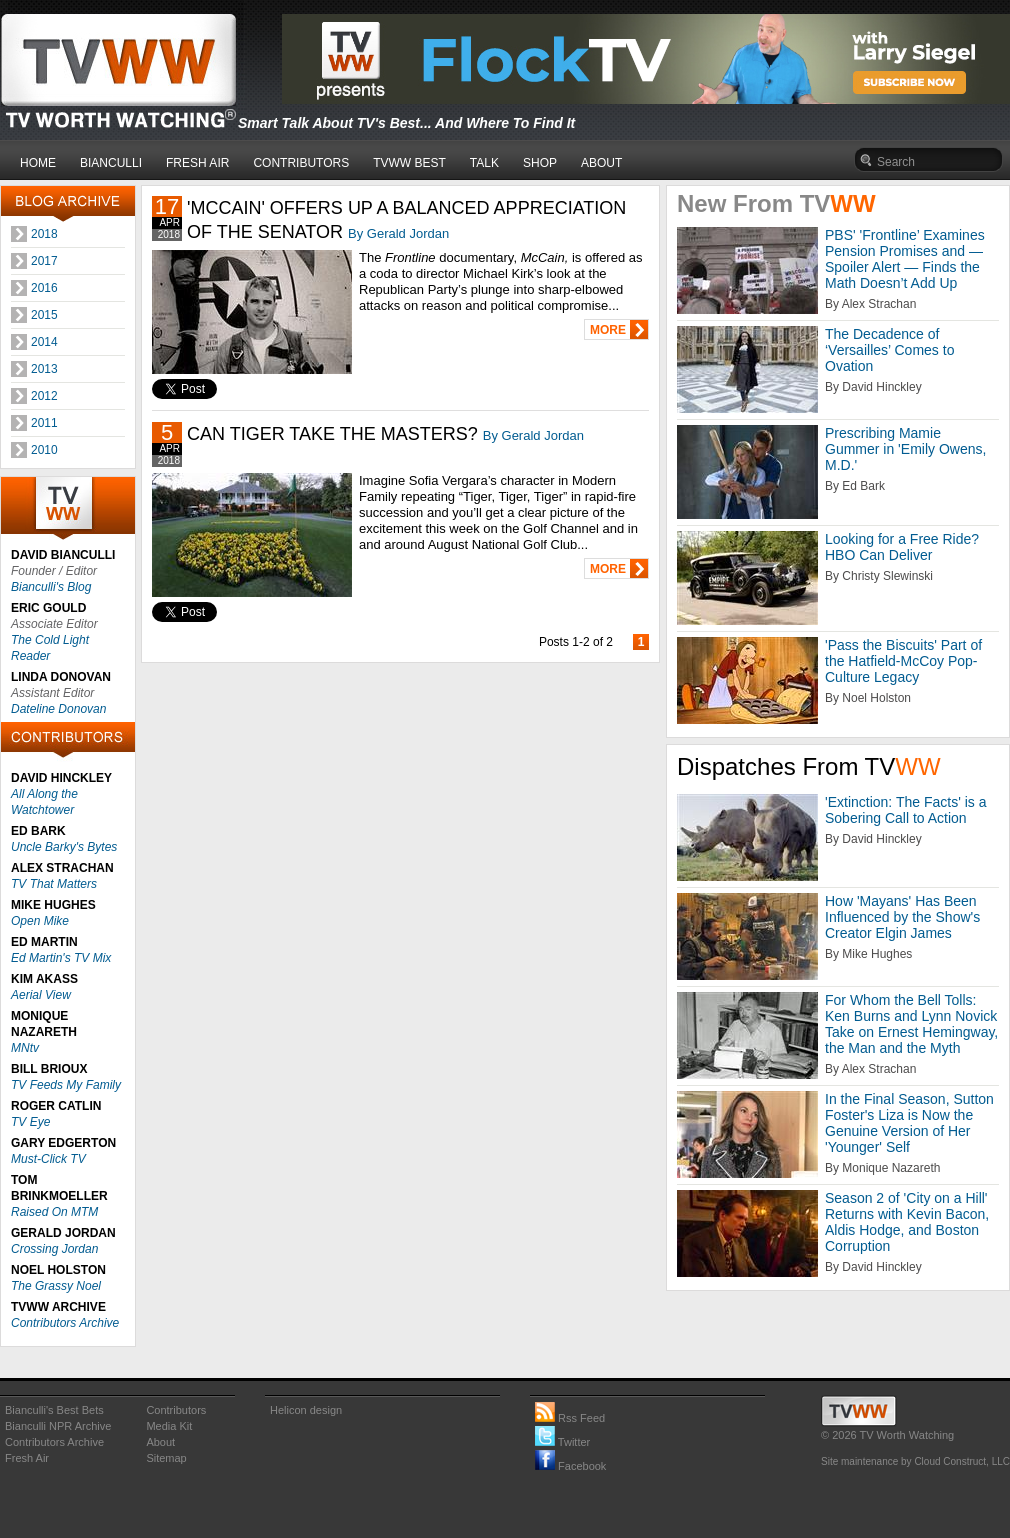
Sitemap (166, 1458)
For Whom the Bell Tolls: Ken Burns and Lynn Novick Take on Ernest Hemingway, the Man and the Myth (911, 1024)
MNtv (25, 1048)
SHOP (540, 163)
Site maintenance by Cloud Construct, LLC (915, 1461)
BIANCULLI (111, 163)
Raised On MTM (54, 1212)
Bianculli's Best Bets (54, 1410)
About (160, 1442)
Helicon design (306, 1410)
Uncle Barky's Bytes (64, 847)
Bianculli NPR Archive (58, 1426)
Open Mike (40, 921)
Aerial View (41, 995)
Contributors (176, 1410)
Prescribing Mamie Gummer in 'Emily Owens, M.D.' (905, 449)
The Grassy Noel (56, 1286)
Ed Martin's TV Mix (61, 958)
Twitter (562, 1442)
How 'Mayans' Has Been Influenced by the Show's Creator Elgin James (902, 917)
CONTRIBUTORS (301, 163)
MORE (608, 330)
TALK (484, 163)
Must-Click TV (48, 1159)
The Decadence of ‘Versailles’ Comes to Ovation (889, 350)
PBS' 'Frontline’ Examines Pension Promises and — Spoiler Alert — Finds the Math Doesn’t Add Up (905, 259)
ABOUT (601, 163)
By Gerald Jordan (398, 233)
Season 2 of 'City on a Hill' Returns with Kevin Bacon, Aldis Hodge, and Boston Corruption (907, 1222)
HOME (38, 163)
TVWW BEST (409, 163)
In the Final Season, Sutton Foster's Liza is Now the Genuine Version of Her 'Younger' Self (909, 1123)
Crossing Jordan (54, 1249)
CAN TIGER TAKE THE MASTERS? (332, 434)
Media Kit (169, 1426)
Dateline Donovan (58, 709)
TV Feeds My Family (66, 1085)
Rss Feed (570, 1418)
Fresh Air (27, 1458)
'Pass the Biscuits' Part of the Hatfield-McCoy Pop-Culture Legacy (903, 661)
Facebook (570, 1466)
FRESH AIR (197, 163)
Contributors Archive (65, 1323)
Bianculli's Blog (51, 587)
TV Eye (30, 1122)
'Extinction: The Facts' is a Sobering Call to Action (906, 810)
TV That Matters (54, 884)
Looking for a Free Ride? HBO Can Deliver (902, 547)
